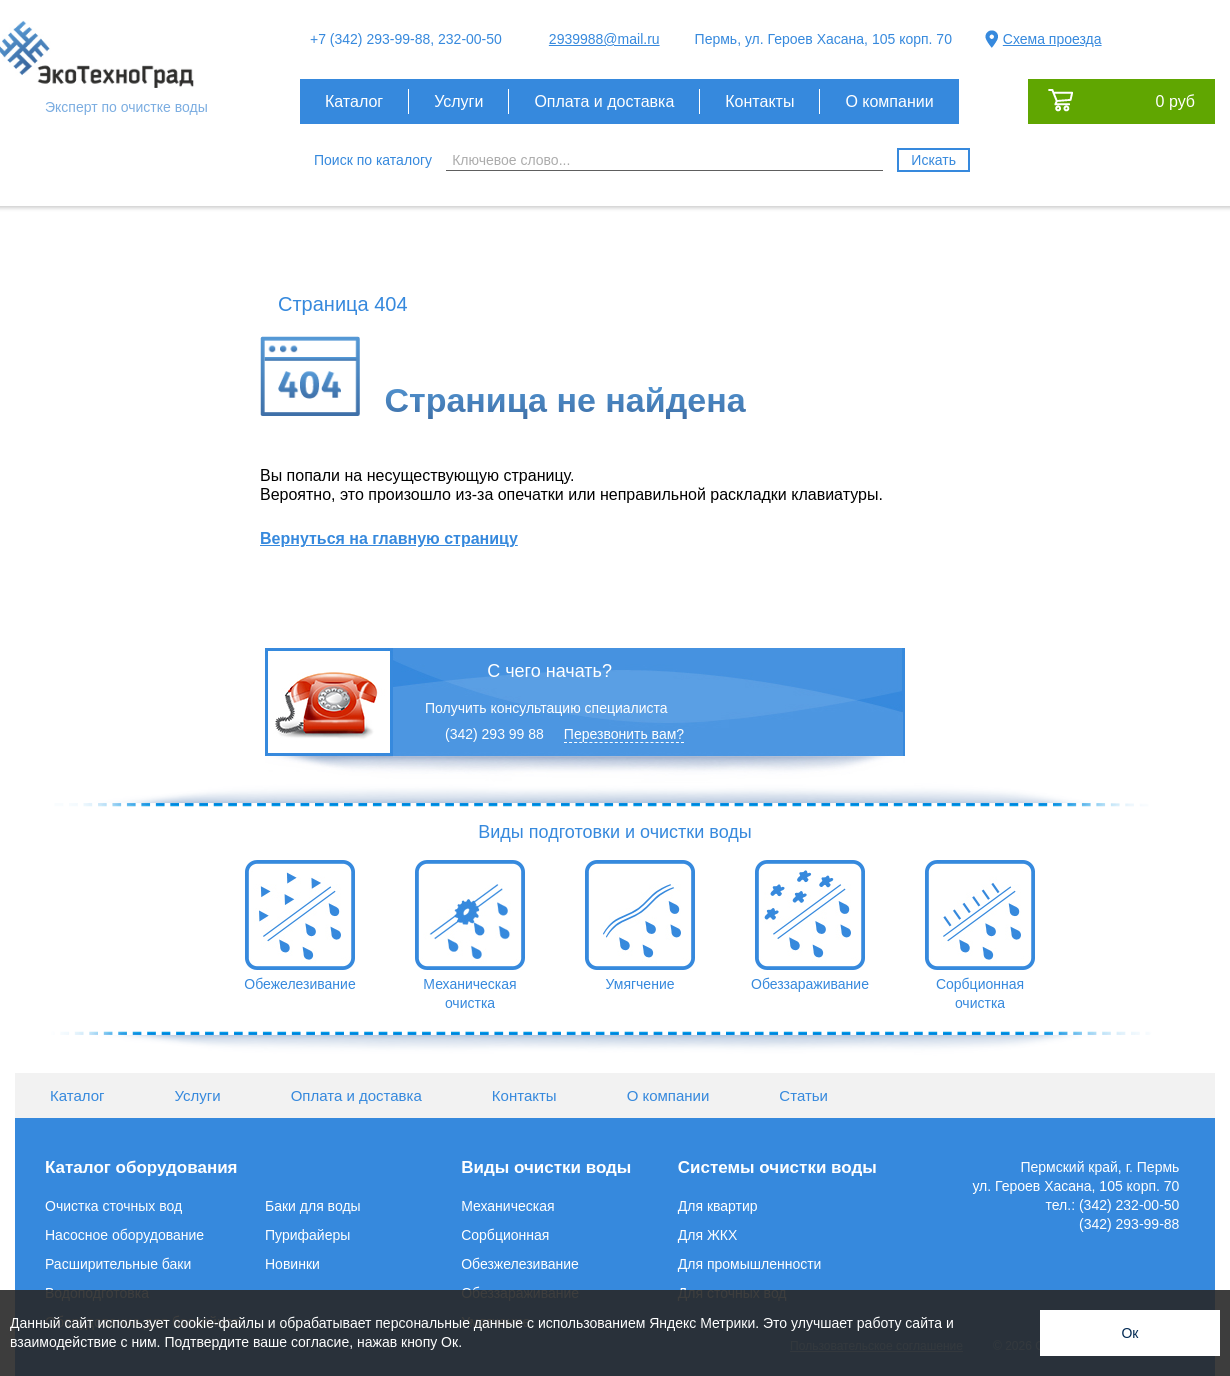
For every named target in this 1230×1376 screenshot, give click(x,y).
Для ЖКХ (708, 1235)
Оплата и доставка (604, 101)
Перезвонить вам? (624, 734)
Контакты (759, 101)
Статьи (803, 1095)
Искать (933, 160)
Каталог (354, 101)
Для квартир (718, 1206)
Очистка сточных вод (113, 1206)
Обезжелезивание (520, 1264)
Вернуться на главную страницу (389, 538)
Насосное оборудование (124, 1235)
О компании (889, 101)
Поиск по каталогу (373, 160)
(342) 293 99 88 (494, 734)
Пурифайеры (307, 1235)
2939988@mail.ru (604, 39)
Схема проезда (1052, 39)
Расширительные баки (118, 1264)
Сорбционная (505, 1235)
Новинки (292, 1264)
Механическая (507, 1206)
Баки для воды (313, 1206)
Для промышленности (750, 1264)
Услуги (458, 101)
